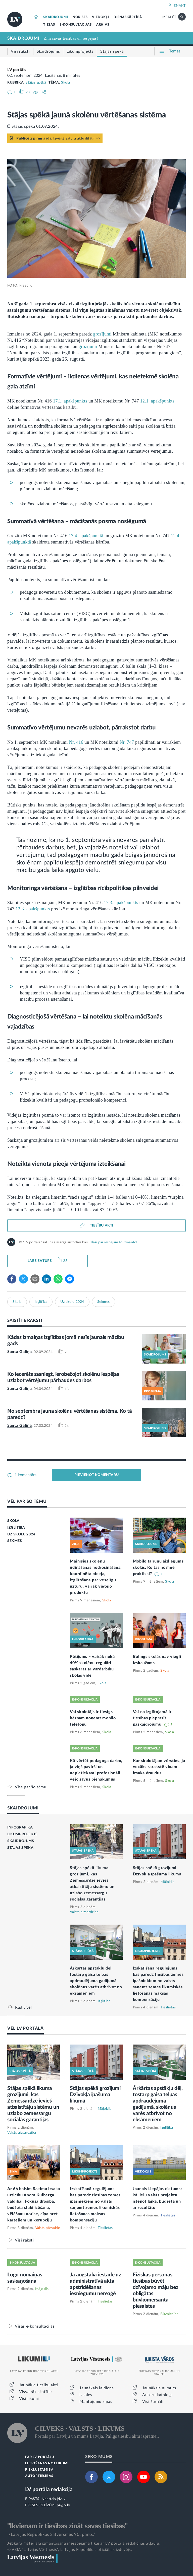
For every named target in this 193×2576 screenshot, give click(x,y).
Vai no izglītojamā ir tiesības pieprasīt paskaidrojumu (152, 1718)
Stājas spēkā (36, 82)
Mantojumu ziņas (95, 2402)
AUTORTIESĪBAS (39, 2476)
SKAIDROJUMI (55, 17)
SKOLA (13, 1521)
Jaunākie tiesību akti (38, 2385)
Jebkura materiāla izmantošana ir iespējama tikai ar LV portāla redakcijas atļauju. (83, 2543)
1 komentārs (25, 1475)
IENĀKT (179, 6)
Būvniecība (169, 2314)
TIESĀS (49, 24)
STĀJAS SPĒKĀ (20, 1848)
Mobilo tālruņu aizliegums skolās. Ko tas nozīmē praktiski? (158, 1567)
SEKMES (14, 1541)
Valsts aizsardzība (84, 1912)
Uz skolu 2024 (72, 1302)
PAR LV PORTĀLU (39, 2457)
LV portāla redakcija (49, 2489)
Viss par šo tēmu (30, 1787)
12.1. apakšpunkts (157, 400)
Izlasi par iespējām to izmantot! (113, 1242)
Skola (65, 82)
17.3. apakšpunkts (121, 902)
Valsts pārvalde (47, 2228)
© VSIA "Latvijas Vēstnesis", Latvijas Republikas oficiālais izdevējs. (69, 2550)
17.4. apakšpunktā (86, 535)
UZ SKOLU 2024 (21, 1534)
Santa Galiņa (19, 1352)
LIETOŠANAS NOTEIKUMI (47, 2463)
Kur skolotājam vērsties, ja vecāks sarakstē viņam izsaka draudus (159, 1767)
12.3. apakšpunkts (33, 908)
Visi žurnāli (152, 2402)
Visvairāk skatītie (35, 2392)
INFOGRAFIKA (20, 1827)
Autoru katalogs (157, 2395)
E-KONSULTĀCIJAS (76, 24)
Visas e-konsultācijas (35, 2326)
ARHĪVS (102, 24)
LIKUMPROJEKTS (22, 1834)
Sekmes (103, 1302)
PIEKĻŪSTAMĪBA (39, 2469)
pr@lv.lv (63, 2505)
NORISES (80, 17)
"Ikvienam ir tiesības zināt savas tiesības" (67, 2526)
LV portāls (16, 70)
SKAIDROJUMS (20, 1841)
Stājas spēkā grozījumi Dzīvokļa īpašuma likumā (95, 2095)
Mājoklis (167, 1882)
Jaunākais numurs (159, 2388)
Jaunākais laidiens (96, 2388)
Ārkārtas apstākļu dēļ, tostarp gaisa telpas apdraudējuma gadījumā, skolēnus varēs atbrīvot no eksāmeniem (96, 1980)
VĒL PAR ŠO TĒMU (27, 1501)
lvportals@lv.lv (54, 2499)
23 (65, 1261)
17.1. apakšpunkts (70, 400)
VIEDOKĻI (100, 17)
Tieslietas (168, 2007)
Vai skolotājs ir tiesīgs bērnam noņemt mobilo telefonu (93, 1718)
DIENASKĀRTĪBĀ (128, 17)
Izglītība (41, 1302)
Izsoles (85, 2395)
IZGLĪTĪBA (16, 1527)
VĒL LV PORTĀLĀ (25, 2028)
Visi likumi (29, 2399)
